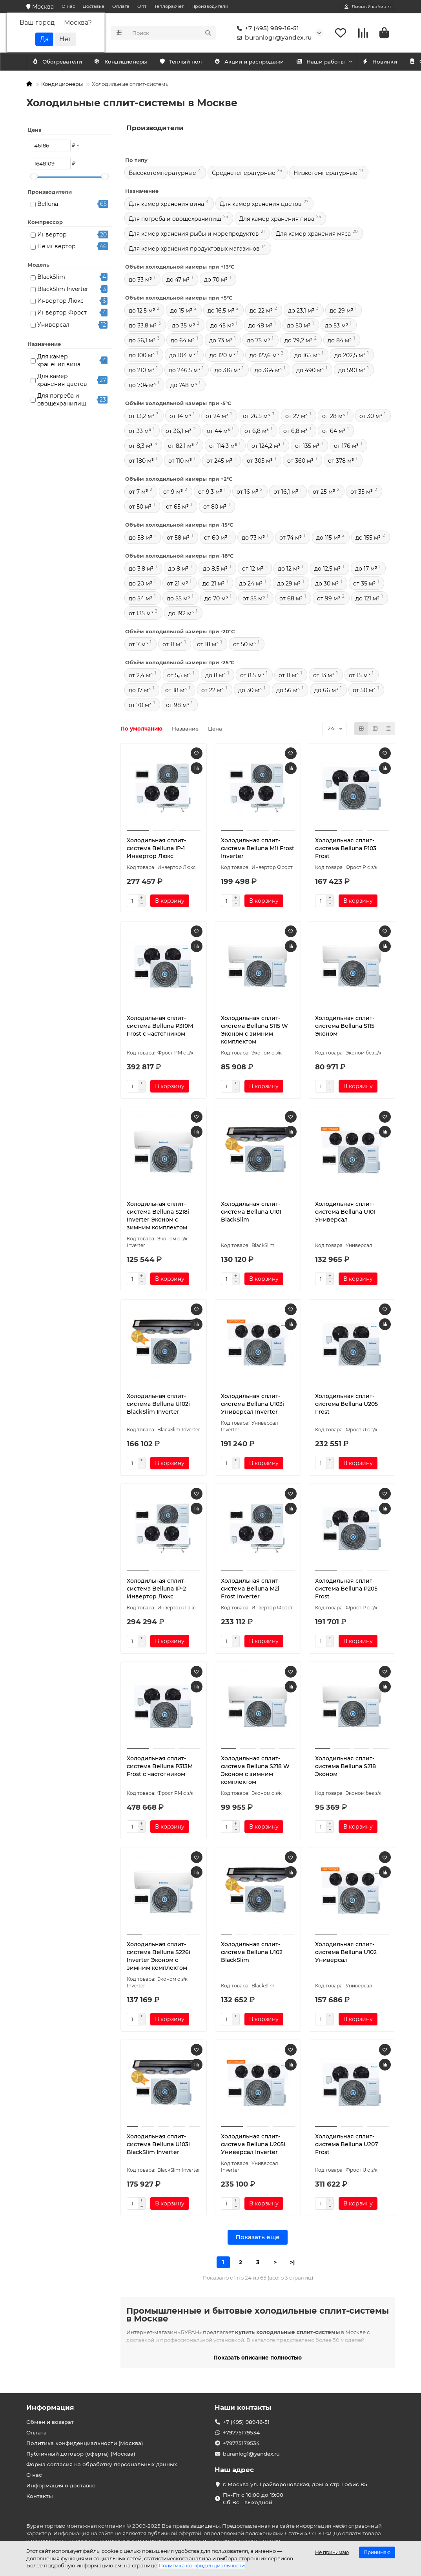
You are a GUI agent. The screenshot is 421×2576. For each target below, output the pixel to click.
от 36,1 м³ (178, 430)
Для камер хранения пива (276, 218)
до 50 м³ (298, 325)
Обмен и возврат (50, 2422)
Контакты (39, 2496)
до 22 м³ (261, 310)
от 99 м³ (328, 598)
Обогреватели (128, 61)
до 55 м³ (178, 598)
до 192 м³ (181, 613)
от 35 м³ (361, 491)
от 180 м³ (141, 460)
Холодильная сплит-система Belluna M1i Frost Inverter (257, 848)
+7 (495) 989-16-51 (266, 28)
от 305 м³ (260, 460)
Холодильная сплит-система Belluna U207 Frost (346, 2144)
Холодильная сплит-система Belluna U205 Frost (346, 1404)
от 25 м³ (324, 491)
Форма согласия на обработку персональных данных (101, 2464)
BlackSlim (51, 276)
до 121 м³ (367, 598)
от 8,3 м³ (141, 445)
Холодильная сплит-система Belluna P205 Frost (346, 1588)
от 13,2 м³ (141, 416)
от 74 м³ (290, 537)
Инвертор (52, 234)
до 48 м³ (260, 325)
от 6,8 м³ (256, 430)
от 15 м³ (359, 675)
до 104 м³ (182, 355)
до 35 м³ (183, 325)
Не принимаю (332, 2552)
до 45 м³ (222, 325)
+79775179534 (241, 2432)
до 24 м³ (250, 583)
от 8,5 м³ (252, 675)
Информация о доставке (60, 2485)
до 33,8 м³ (143, 325)
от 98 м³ (177, 705)
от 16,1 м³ (285, 491)
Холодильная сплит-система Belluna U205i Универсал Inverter (253, 2144)
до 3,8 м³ (141, 568)
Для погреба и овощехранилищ (61, 399)
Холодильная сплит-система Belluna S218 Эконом (345, 1766)
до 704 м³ (142, 385)
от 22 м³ (212, 690)
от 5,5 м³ (179, 675)
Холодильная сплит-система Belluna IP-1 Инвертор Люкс (156, 848)
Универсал (53, 324)
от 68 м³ (291, 598)
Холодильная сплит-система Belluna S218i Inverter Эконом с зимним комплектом (158, 1215)
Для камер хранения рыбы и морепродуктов (194, 233)
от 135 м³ (307, 445)
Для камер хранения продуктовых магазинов (194, 248)
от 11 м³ (172, 644)
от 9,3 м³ (210, 491)
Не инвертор (56, 246)
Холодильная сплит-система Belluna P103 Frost (345, 848)
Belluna (47, 203)
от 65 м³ (177, 506)
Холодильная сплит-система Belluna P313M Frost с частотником (160, 1766)
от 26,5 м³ (256, 416)
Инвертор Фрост (62, 312)
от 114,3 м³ (223, 445)
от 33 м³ (140, 430)
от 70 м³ (140, 705)
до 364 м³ (268, 370)
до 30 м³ (327, 583)
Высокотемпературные (162, 172)
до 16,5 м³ (221, 310)
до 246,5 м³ (184, 370)
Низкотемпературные (325, 172)
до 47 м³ (178, 279)
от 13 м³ (323, 675)
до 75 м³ (258, 340)
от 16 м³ (247, 491)
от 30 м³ (370, 416)
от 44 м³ (218, 430)
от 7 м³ (138, 491)
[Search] (172, 33)
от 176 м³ (346, 445)
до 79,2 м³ (298, 340)
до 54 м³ (140, 598)
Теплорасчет (169, 6)
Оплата (120, 6)
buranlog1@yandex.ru (273, 37)
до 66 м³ (326, 690)
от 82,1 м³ (181, 445)
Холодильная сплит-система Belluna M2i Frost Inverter (250, 1588)
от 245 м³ (219, 460)
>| (292, 2262)
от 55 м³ (253, 598)
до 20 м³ (140, 583)
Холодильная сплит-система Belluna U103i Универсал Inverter (252, 1404)
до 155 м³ (368, 537)
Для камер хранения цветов (62, 380)
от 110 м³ (180, 460)
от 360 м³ (300, 460)
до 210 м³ (141, 370)
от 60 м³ (215, 537)
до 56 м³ (288, 690)
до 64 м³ (183, 340)
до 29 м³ (341, 310)
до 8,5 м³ (215, 568)
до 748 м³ (183, 385)
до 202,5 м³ (349, 355)
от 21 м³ (177, 583)
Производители (209, 6)
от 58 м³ (178, 537)
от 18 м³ (208, 644)
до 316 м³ (227, 370)
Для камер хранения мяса (313, 233)
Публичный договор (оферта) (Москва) (80, 2454)
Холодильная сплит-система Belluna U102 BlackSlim (251, 1952)
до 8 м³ (178, 568)
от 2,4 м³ (141, 675)
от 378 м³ (341, 460)
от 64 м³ (333, 430)
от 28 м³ (333, 416)
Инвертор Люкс (60, 300)
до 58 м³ (140, 537)
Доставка (93, 6)
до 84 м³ (340, 340)
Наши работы (337, 61)
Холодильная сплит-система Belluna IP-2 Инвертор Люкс (156, 1588)
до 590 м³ (351, 370)
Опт (141, 6)
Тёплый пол (190, 61)
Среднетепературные (243, 172)
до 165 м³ (307, 355)
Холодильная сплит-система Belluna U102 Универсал (346, 1952)
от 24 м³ (217, 416)
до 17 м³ (366, 568)
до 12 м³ (289, 568)
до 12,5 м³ (142, 310)
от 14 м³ (180, 416)
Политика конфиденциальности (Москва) (84, 2443)
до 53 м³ (336, 325)
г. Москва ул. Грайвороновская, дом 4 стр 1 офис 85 (295, 2484)
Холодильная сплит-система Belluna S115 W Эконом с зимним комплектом (254, 1029)
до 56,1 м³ (142, 340)
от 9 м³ (173, 491)
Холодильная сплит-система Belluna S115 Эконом (344, 1025)
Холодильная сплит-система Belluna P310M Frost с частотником (160, 1025)
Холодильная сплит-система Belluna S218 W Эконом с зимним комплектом (255, 1770)
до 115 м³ (328, 537)
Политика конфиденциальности (202, 2565)
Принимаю (377, 2552)
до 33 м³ (140, 279)
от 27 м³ (296, 416)
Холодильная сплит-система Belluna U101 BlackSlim (251, 1211)
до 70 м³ (216, 279)
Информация (50, 2407)
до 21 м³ (213, 583)
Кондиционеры (60, 61)
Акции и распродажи (262, 61)
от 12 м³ (252, 568)
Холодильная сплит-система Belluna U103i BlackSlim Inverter (158, 2144)
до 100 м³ (142, 355)
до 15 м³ (181, 310)
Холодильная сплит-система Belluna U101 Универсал (345, 1211)
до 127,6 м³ (264, 355)
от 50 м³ (140, 506)
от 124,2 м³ (266, 445)
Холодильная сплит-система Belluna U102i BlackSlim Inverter (158, 1404)
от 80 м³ (214, 506)
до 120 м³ (222, 355)
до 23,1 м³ (301, 310)
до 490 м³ (310, 370)
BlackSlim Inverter (62, 289)
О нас (68, 6)
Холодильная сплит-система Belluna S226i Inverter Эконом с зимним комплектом (158, 1956)
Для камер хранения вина (58, 360)
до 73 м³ (220, 340)
